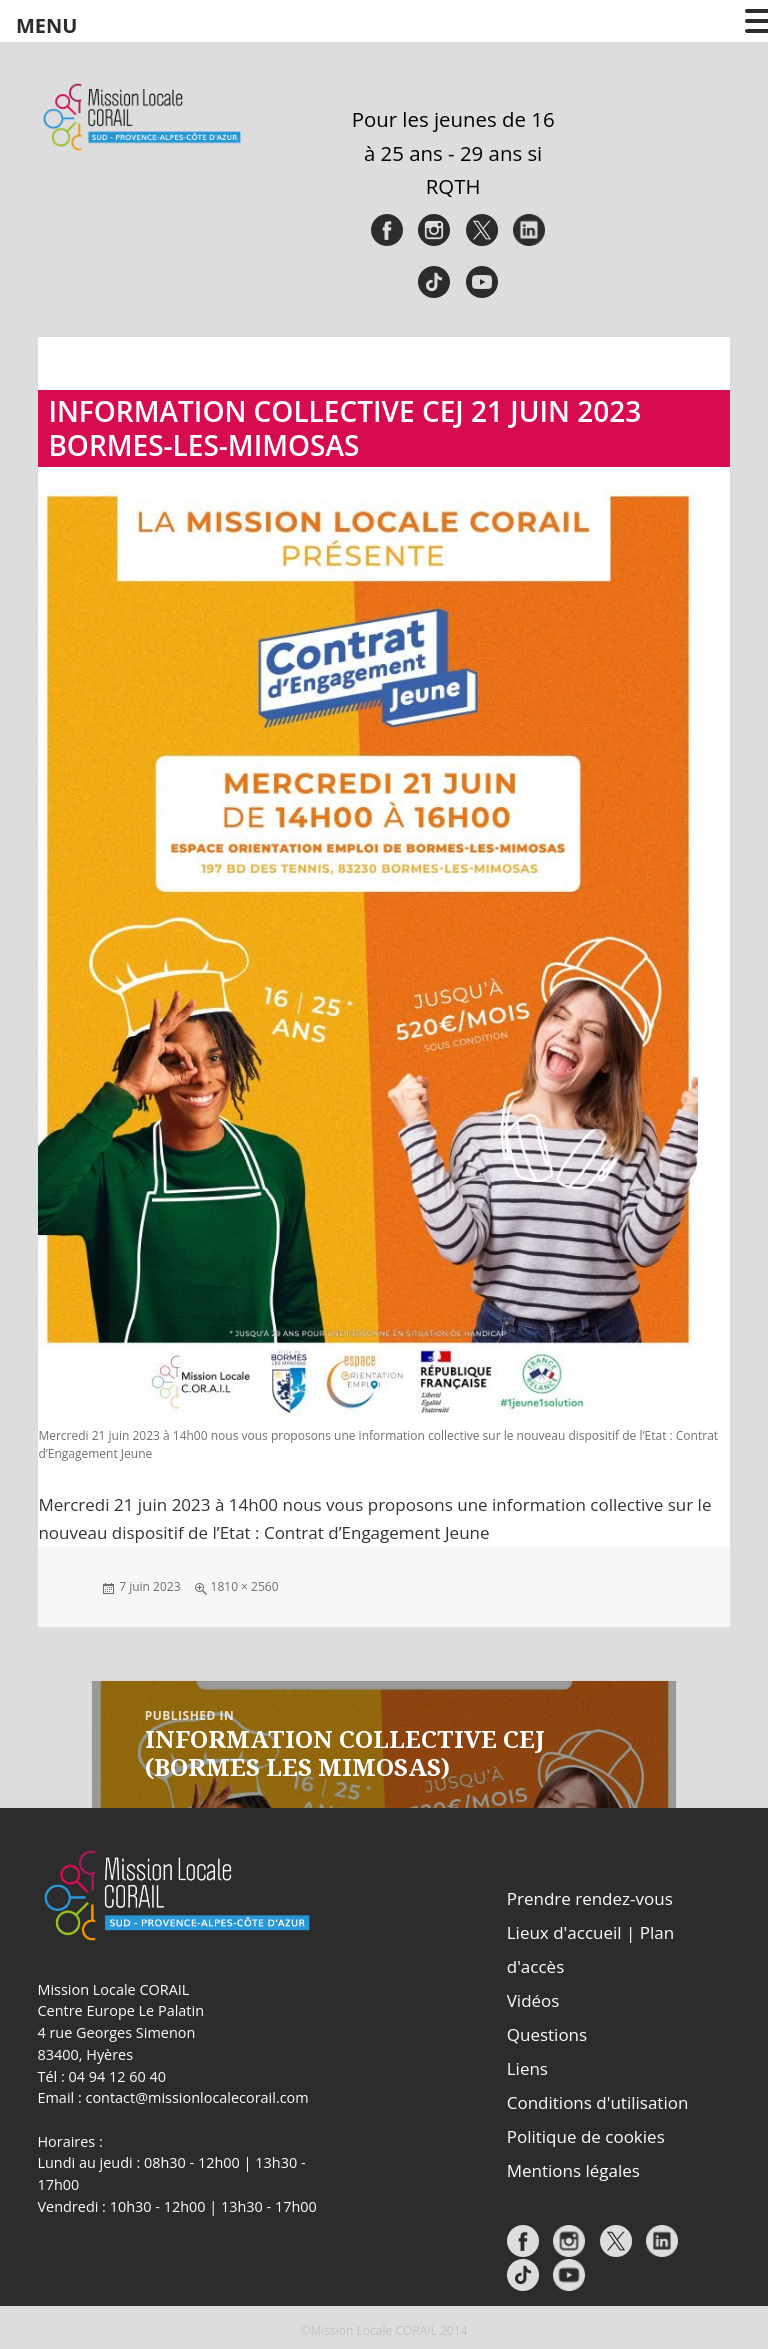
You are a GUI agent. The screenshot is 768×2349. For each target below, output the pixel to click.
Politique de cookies (586, 2136)
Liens (527, 2068)
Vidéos (533, 2000)
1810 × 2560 (245, 1586)
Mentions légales (573, 2170)
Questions (547, 2034)
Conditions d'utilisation (598, 2102)
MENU (46, 25)
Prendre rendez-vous (590, 1898)
